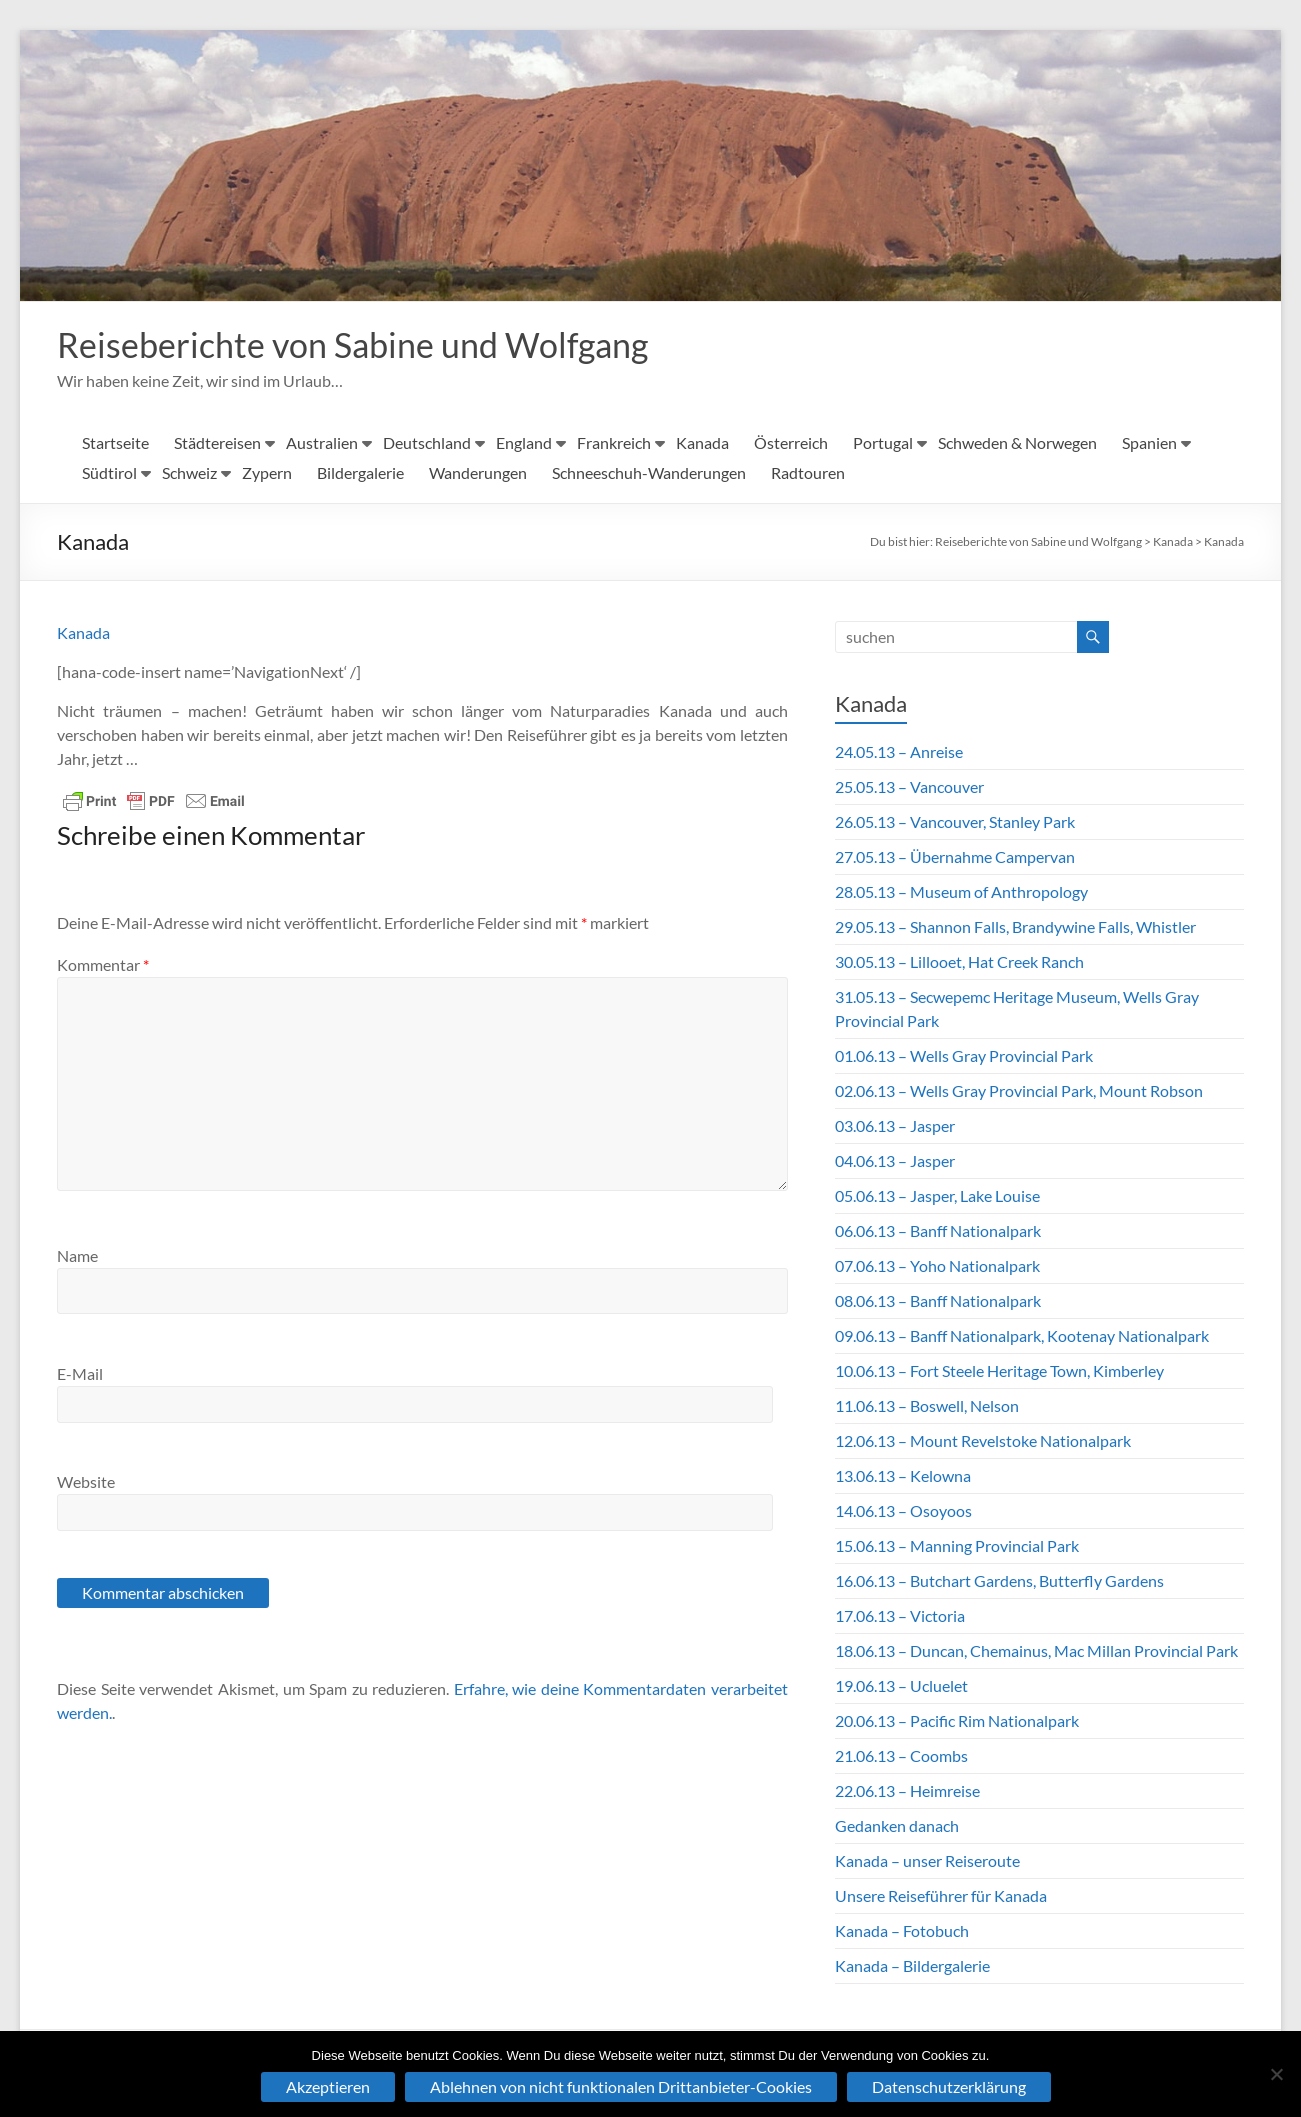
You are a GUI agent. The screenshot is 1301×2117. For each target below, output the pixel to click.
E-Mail (80, 1374)
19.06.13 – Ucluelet (901, 1686)
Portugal (883, 443)
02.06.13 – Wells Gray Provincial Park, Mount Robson (1019, 1091)
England (524, 443)
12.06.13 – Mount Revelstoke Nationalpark (983, 1441)
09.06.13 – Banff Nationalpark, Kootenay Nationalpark (1022, 1336)
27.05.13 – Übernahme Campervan (955, 857)
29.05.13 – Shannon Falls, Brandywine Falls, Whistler (1015, 927)
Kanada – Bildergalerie (912, 1966)
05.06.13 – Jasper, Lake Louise (937, 1196)
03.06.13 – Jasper (895, 1126)
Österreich (791, 443)
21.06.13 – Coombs (901, 1756)
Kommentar (103, 965)
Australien (322, 443)
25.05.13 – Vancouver (909, 787)
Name (77, 1256)
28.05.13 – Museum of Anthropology (961, 892)
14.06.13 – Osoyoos (903, 1511)
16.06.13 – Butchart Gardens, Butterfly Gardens (999, 1581)
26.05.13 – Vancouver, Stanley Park (955, 822)
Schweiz (189, 473)
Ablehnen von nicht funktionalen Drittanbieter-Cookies (621, 2086)
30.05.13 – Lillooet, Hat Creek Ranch (959, 962)
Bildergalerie (360, 473)
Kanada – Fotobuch (902, 1931)
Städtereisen (217, 443)
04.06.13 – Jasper (895, 1161)
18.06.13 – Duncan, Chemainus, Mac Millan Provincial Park (1036, 1651)
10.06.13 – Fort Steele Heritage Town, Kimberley (999, 1371)
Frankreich (614, 443)
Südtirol (109, 473)
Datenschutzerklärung (949, 2086)
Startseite (115, 443)
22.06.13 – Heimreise (907, 1791)
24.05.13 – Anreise (899, 752)
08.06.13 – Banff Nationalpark (938, 1301)
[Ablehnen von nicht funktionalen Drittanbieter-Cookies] (1276, 2074)
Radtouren (808, 473)
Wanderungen (478, 473)
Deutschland (427, 443)
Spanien (1149, 443)
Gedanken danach (897, 1826)
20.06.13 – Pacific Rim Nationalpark (957, 1721)
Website (86, 1482)
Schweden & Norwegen (1017, 443)
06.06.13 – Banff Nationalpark (938, 1231)
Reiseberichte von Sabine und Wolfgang (367, 345)
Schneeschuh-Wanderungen (649, 473)
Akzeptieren (328, 2086)
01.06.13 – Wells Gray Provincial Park (964, 1056)
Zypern (267, 473)
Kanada (702, 443)
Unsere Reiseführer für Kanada (941, 1896)
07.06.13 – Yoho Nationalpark (937, 1266)
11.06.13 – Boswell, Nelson (927, 1406)
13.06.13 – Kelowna (903, 1476)
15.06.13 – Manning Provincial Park (957, 1546)
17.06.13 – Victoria (900, 1616)
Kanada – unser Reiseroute (927, 1861)
